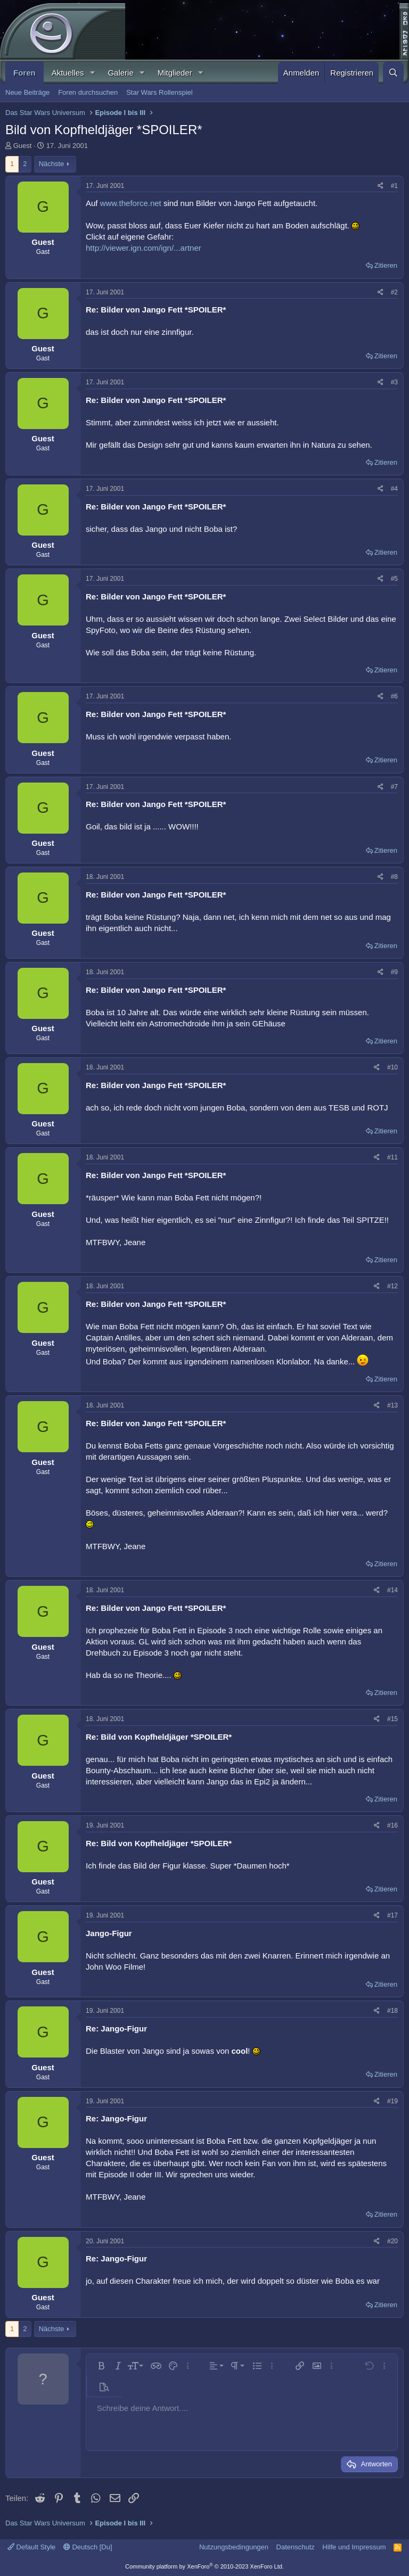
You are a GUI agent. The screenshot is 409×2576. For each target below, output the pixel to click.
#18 (392, 2010)
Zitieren (385, 265)
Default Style (31, 2547)
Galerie (120, 72)
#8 (394, 876)
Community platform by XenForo (204, 2566)
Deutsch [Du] (87, 2547)
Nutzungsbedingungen (233, 2547)
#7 (394, 787)
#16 (392, 1825)
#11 (392, 1157)
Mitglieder (175, 72)
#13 (392, 1405)
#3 (394, 382)
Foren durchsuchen (88, 92)
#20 (392, 2241)
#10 (392, 1067)
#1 (394, 186)
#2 (394, 292)
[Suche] (393, 73)
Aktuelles (68, 72)
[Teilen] (380, 186)
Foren (24, 72)
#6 (394, 696)
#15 (392, 1719)
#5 (394, 578)
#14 (392, 1590)
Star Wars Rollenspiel (159, 92)
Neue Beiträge (27, 92)
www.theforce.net (130, 203)
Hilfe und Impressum (354, 2547)
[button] (92, 73)
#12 (392, 1286)
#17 (392, 1915)
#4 (394, 488)
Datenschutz (295, 2547)
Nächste (51, 164)
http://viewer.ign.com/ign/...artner (143, 247)
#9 (394, 972)
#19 (392, 2101)
